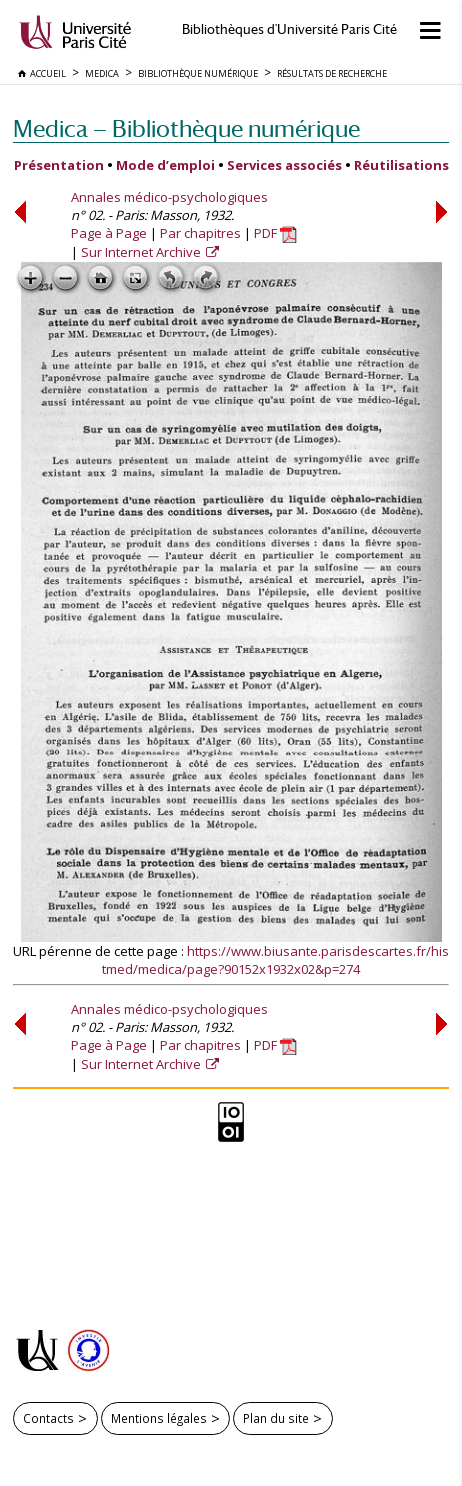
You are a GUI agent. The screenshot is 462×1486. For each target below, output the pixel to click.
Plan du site (276, 1418)
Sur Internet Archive (142, 252)
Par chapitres (200, 233)
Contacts (48, 1418)
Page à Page (109, 233)
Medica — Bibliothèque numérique (186, 128)
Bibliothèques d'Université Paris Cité (289, 29)
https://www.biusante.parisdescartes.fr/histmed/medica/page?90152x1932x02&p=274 (275, 960)
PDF (275, 233)
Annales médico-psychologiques (169, 197)
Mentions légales (159, 1418)
